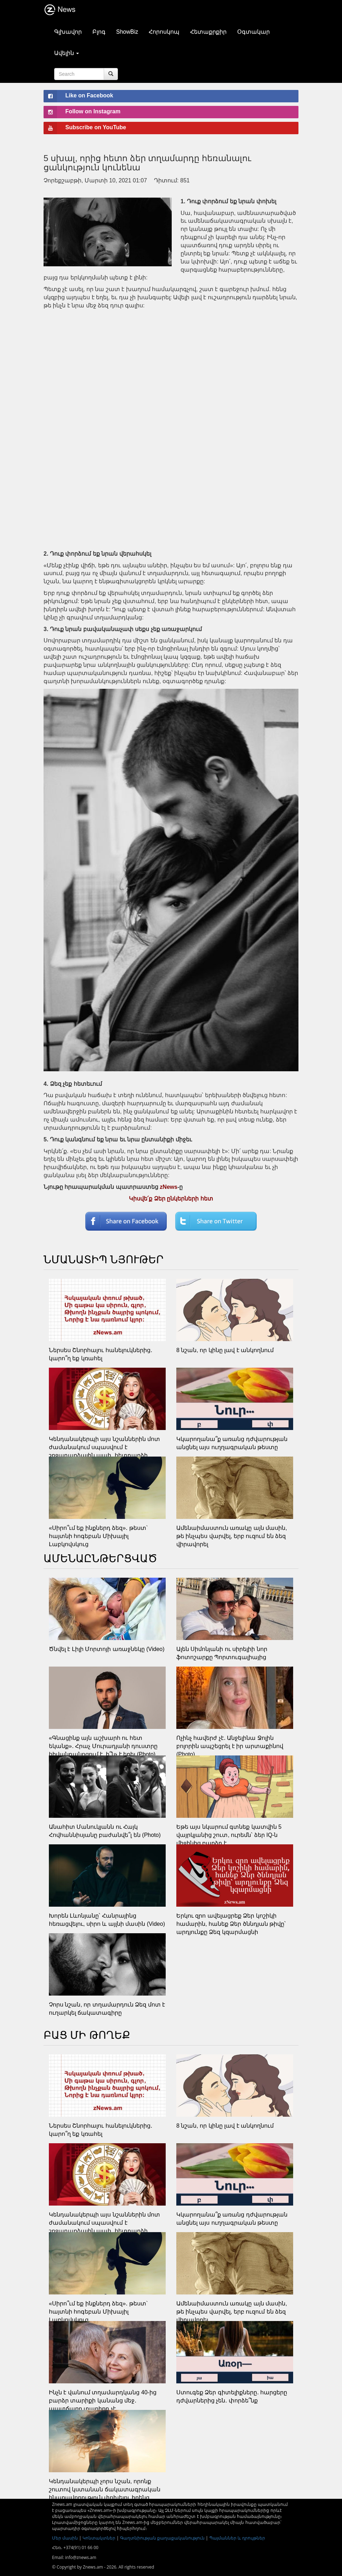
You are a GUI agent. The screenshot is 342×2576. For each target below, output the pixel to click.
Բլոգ (99, 32)
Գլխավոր (68, 32)
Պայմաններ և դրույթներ (237, 2538)
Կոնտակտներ (98, 2538)
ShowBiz (127, 32)
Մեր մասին (65, 2538)
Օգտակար (253, 32)
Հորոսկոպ (164, 32)
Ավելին (66, 53)
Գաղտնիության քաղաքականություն (162, 2538)
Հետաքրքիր (208, 32)
